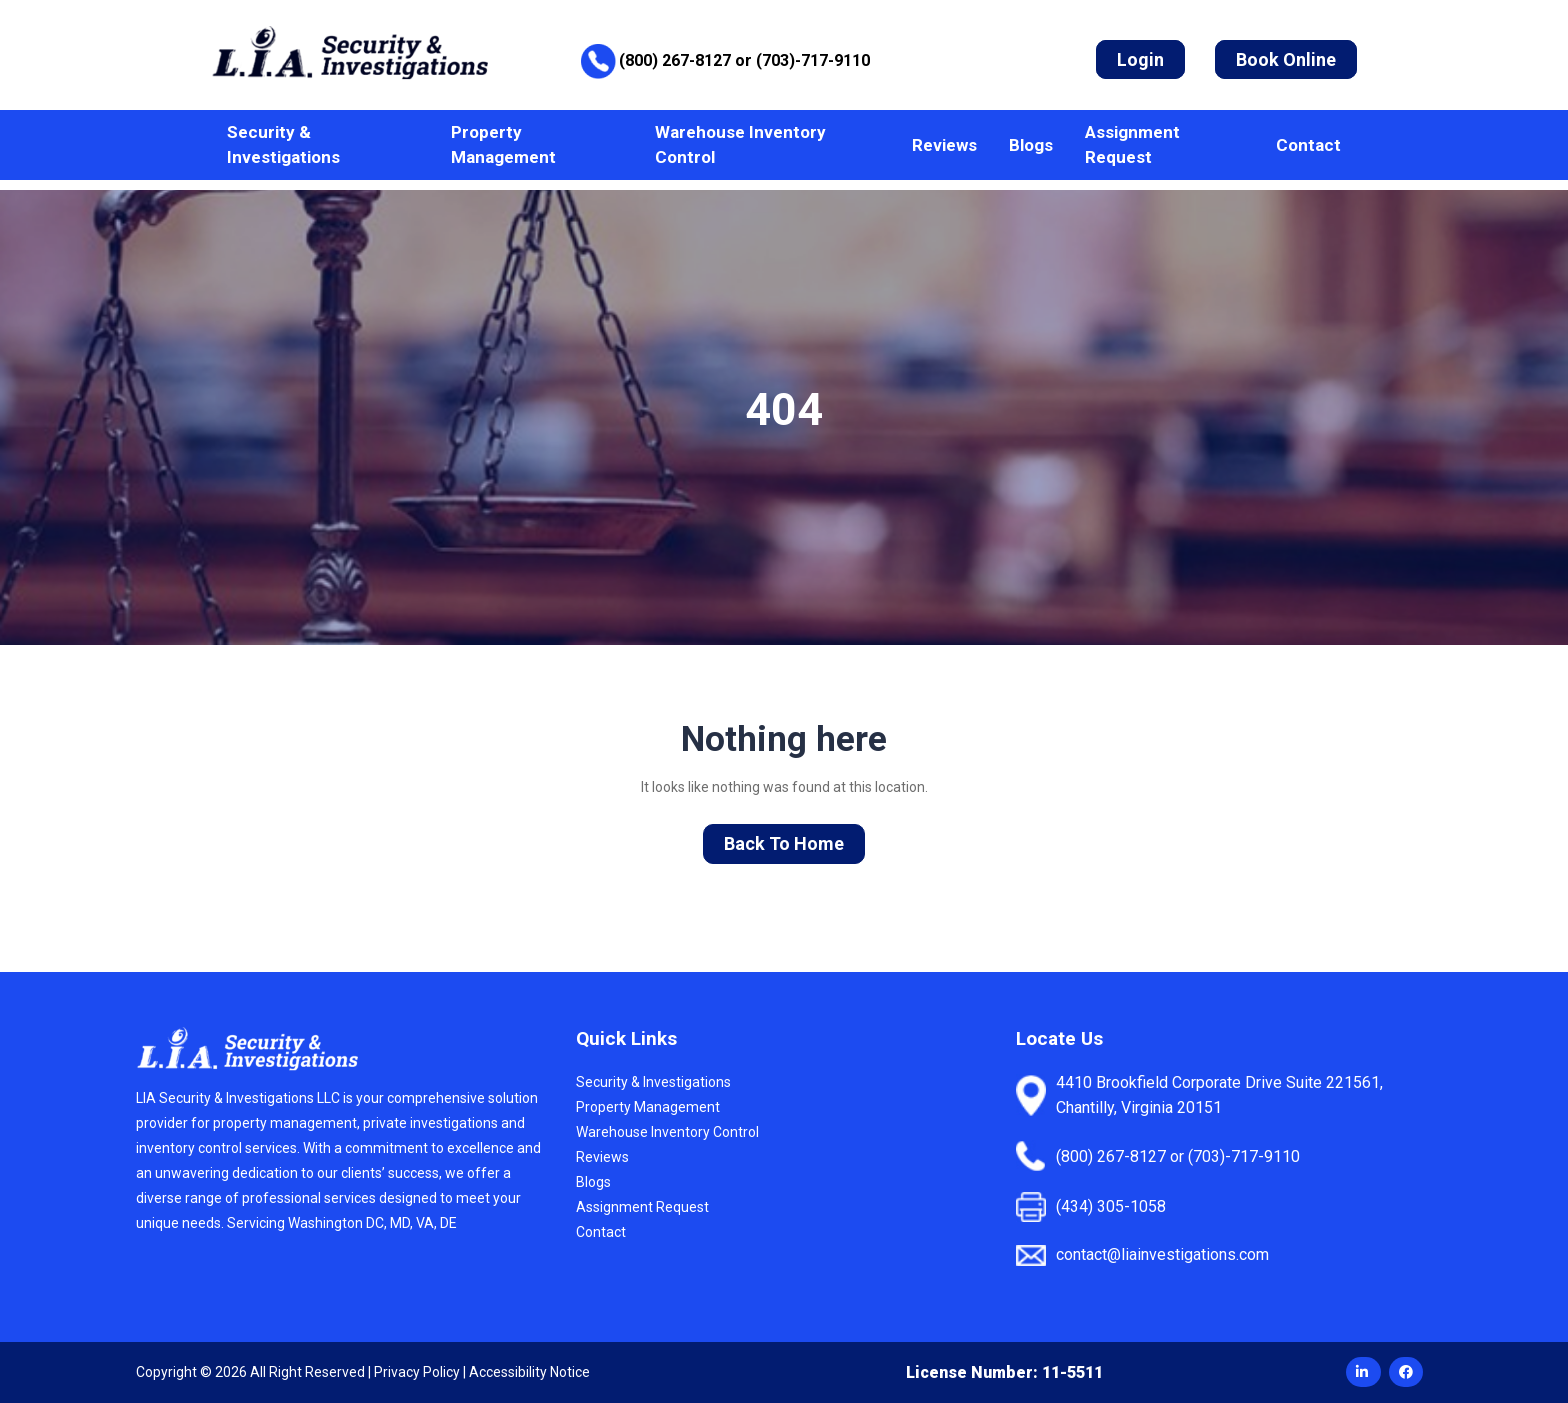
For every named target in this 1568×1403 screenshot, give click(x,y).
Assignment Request (1132, 144)
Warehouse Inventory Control (740, 144)
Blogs (1031, 145)
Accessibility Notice (529, 1372)
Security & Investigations (283, 144)
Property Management (503, 144)
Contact (1308, 145)
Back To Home (784, 843)
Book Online (1286, 59)
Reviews (944, 145)
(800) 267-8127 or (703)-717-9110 (744, 60)
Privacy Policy (417, 1372)
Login (1140, 59)
